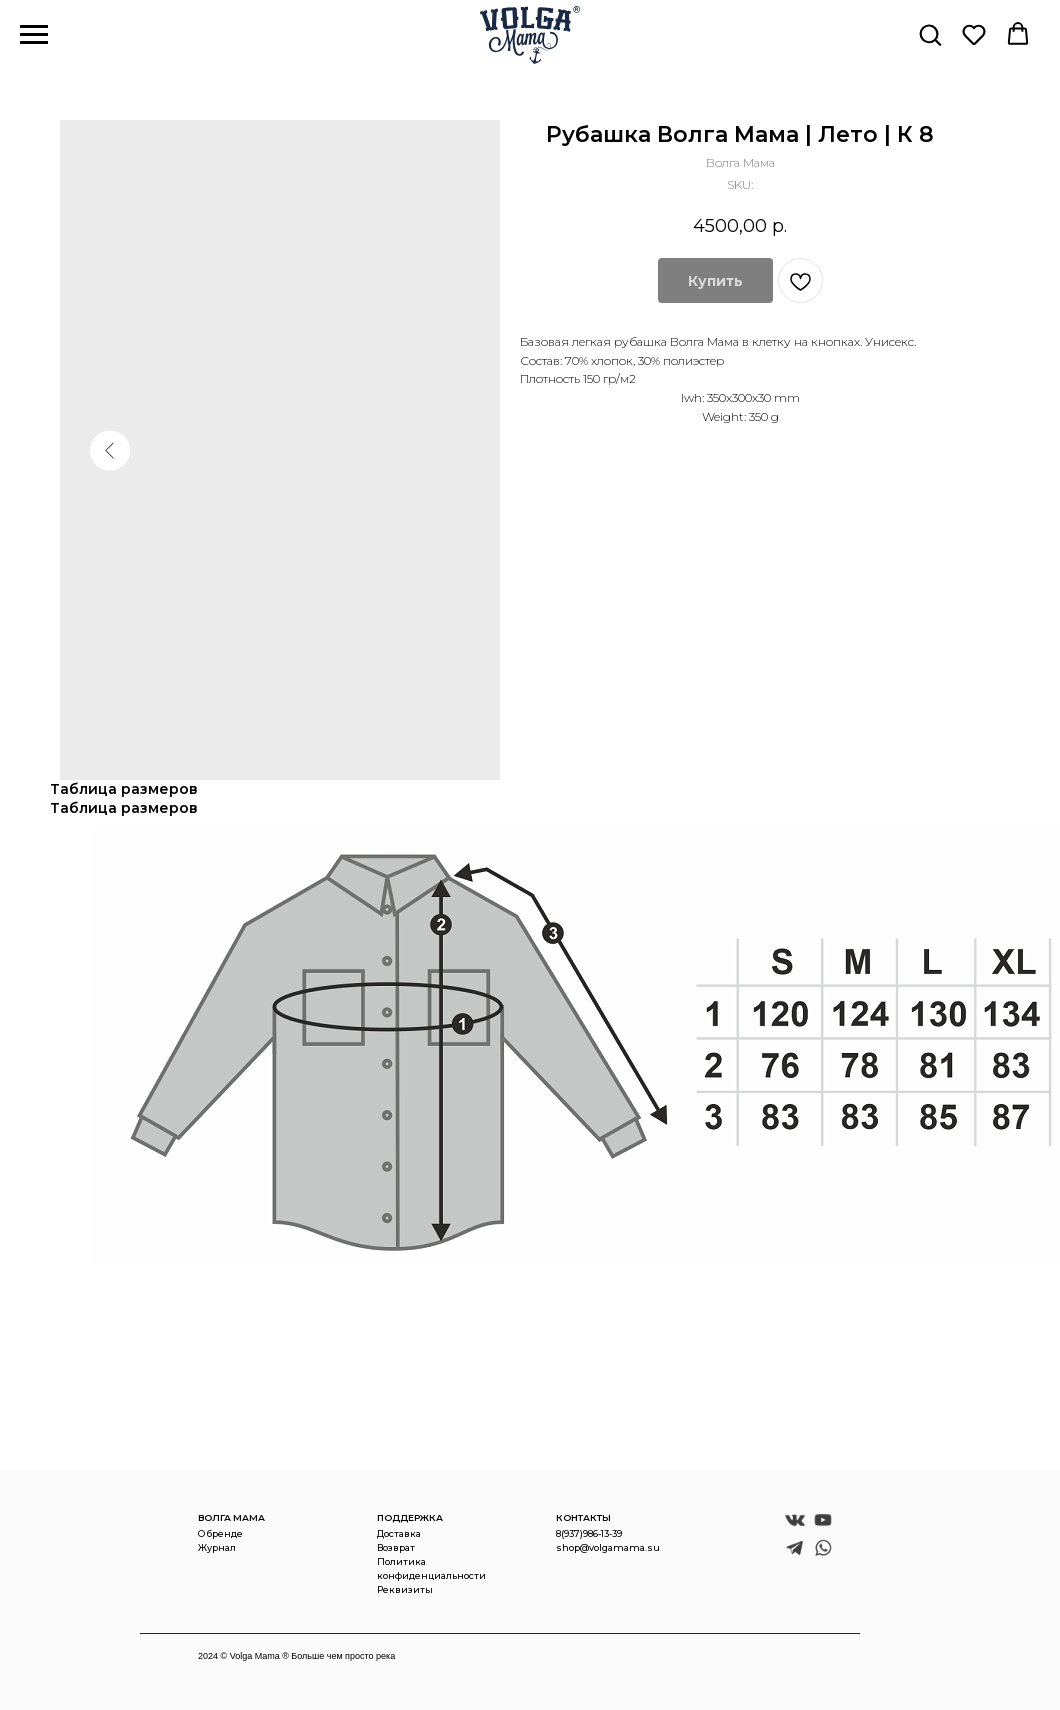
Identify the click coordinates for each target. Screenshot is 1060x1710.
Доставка (399, 1533)
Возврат (396, 1547)
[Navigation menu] (34, 35)
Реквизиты (405, 1589)
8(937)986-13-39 (589, 1533)
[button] (930, 34)
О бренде (220, 1533)
